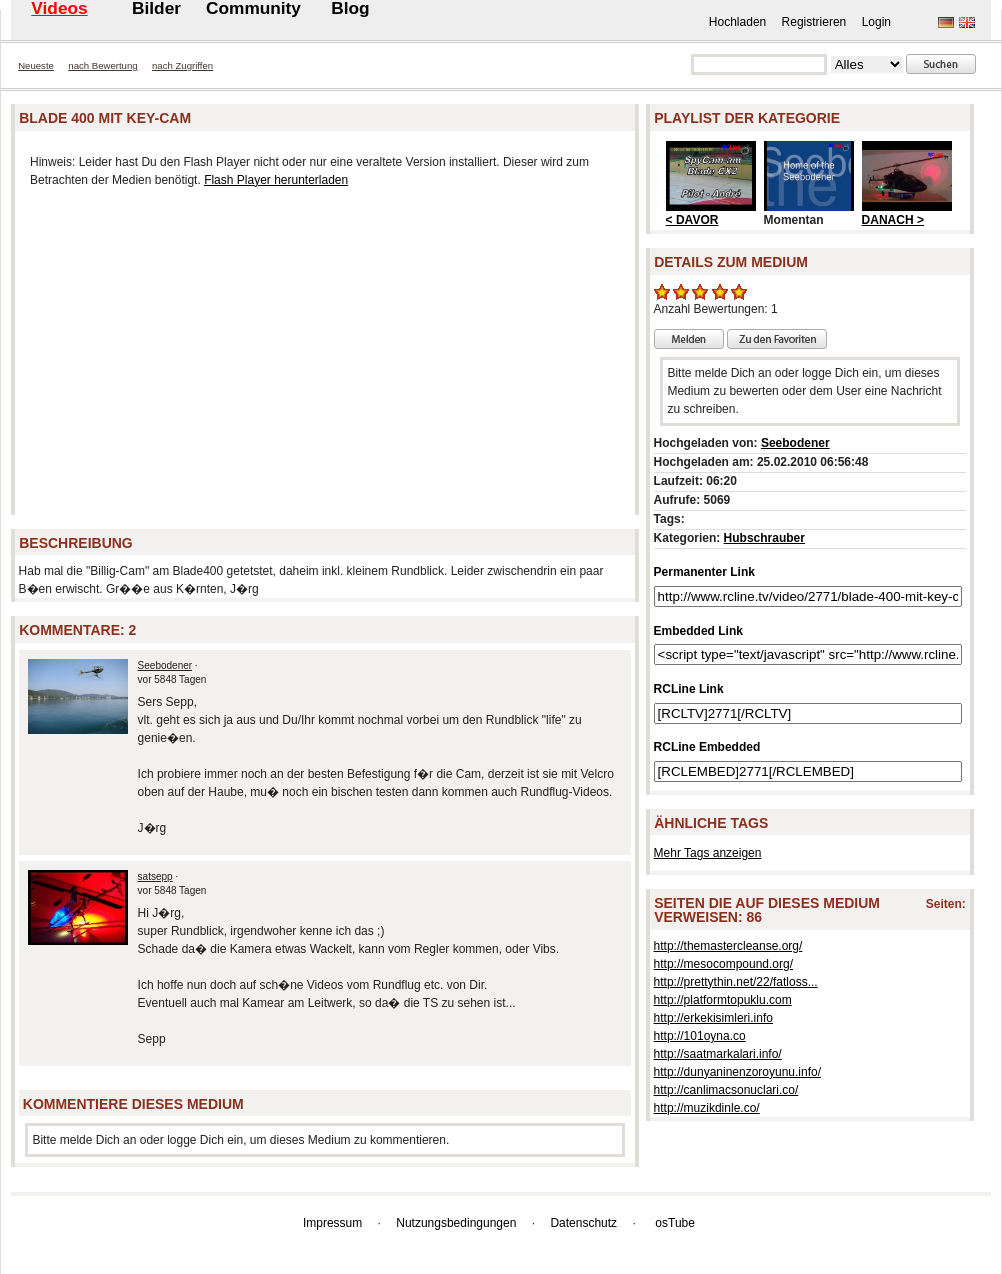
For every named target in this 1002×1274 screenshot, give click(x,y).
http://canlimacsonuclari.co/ (726, 1090)
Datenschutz (583, 1223)
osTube (675, 1223)
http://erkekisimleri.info (713, 1018)
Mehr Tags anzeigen (708, 853)
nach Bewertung (102, 65)
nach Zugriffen (182, 65)
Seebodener (165, 665)
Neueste (36, 65)
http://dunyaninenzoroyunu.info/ (737, 1072)
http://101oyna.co (700, 1036)
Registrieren (814, 22)
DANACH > (893, 220)
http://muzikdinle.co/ (707, 1108)
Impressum (332, 1223)
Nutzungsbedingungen (456, 1223)
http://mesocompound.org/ (723, 964)
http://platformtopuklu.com (723, 1000)
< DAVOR (692, 220)
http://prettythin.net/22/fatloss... (736, 982)
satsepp (155, 876)
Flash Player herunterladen (276, 180)
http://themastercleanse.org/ (728, 946)
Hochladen (737, 22)
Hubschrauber (764, 538)
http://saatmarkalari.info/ (718, 1054)
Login (876, 22)
